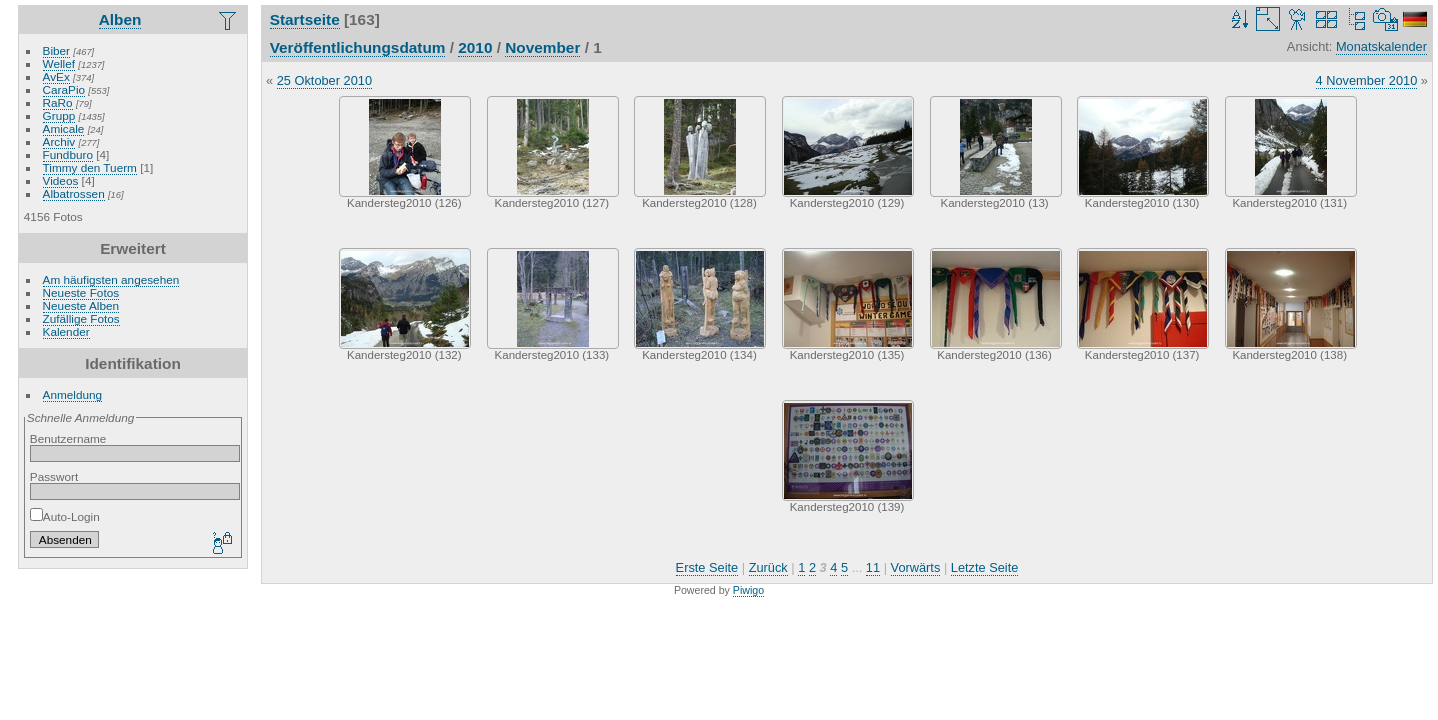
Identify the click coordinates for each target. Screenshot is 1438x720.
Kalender (66, 331)
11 (873, 567)
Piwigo (748, 590)
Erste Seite (707, 567)
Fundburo (68, 154)
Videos (61, 180)
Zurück (768, 567)
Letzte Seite (985, 567)
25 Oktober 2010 (324, 80)
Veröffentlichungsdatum (358, 47)
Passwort (54, 476)
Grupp (59, 115)
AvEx (56, 76)
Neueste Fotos (81, 292)
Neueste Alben (81, 305)
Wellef (59, 63)
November (542, 47)
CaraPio (64, 89)
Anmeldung (73, 394)
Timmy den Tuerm (90, 167)
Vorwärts (916, 567)
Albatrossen (74, 193)
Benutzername (68, 438)
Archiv (59, 141)
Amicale (64, 128)
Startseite (305, 19)
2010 (475, 47)
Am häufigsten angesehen (111, 279)
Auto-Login (65, 516)
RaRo (58, 102)
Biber (56, 50)
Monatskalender (1381, 46)
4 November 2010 (1367, 80)
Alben (120, 19)
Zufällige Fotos (81, 318)
